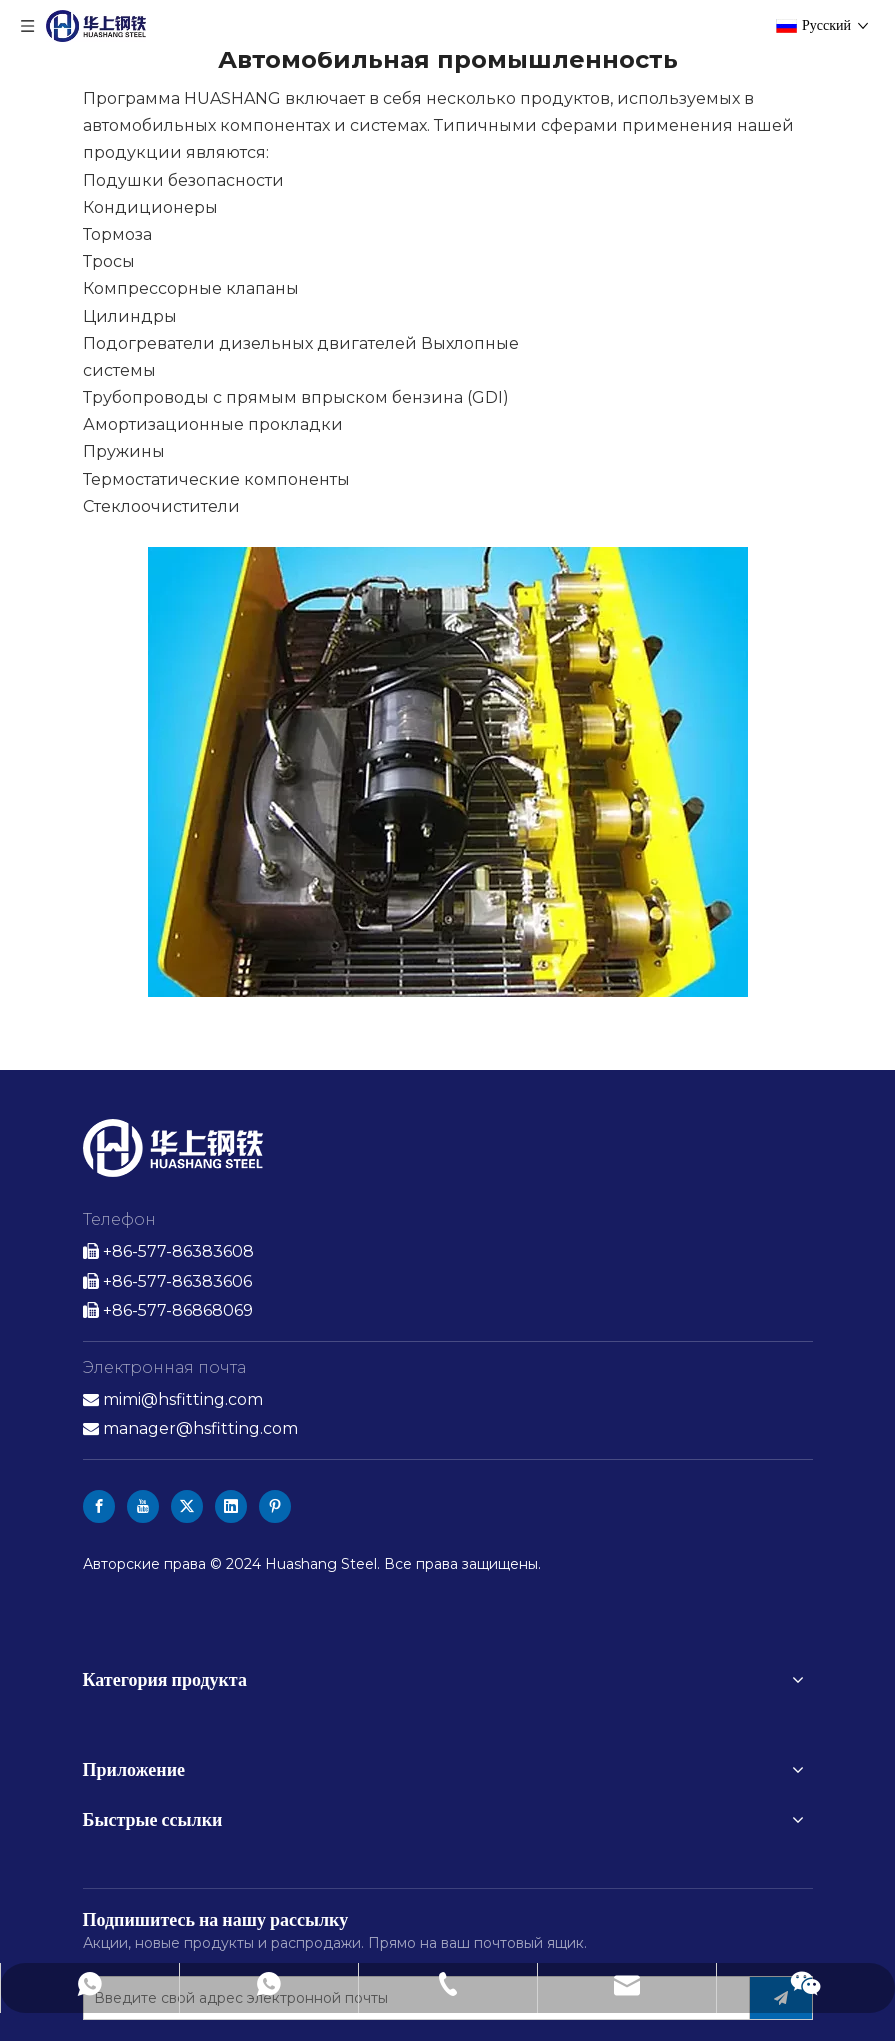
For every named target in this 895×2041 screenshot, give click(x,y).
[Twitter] (187, 1506)
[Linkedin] (231, 1506)
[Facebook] (99, 1506)
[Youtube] (143, 1506)
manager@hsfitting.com (200, 1428)
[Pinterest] (275, 1506)
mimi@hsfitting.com (183, 1399)
